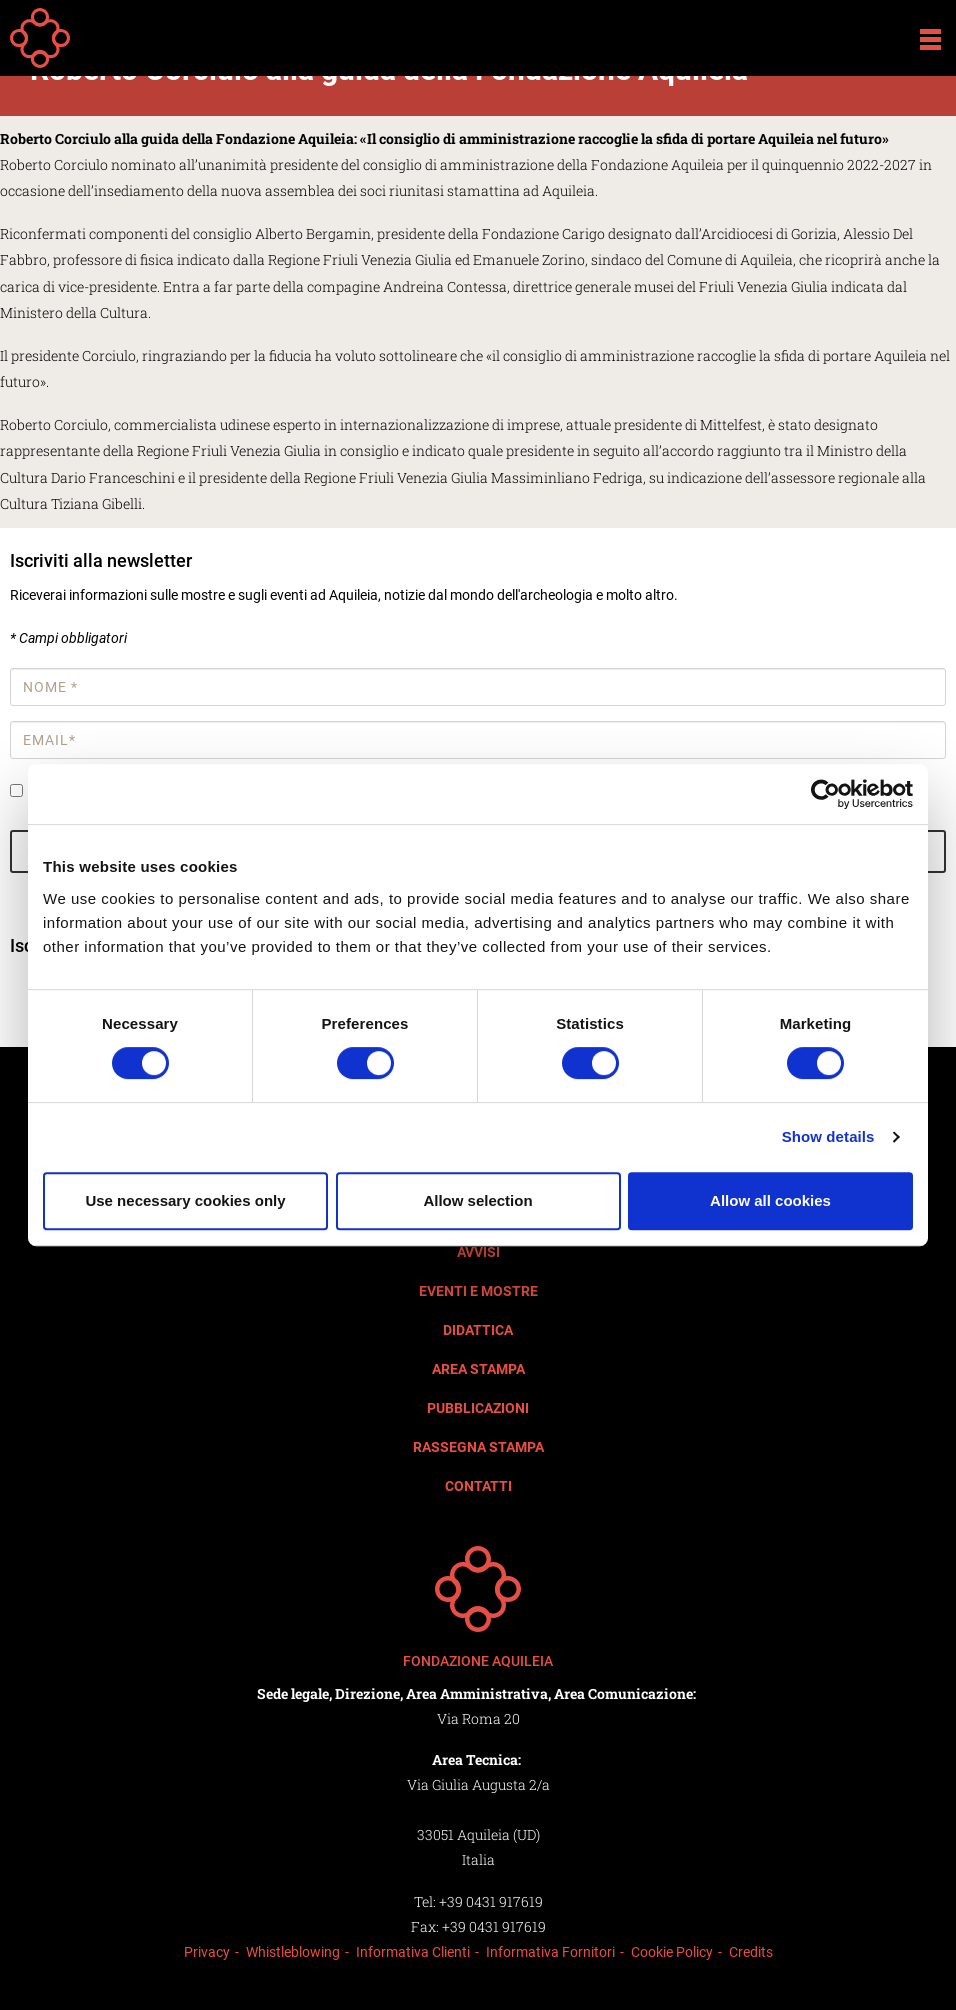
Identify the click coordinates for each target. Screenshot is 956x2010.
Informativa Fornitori (550, 1952)
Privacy (207, 1952)
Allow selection (477, 1200)
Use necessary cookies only (185, 1200)
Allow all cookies (770, 1200)
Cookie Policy (672, 1952)
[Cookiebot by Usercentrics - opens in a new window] (825, 794)
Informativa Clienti (413, 1952)
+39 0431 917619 (491, 1901)
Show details (828, 1136)
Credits (751, 1952)
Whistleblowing (293, 1952)
